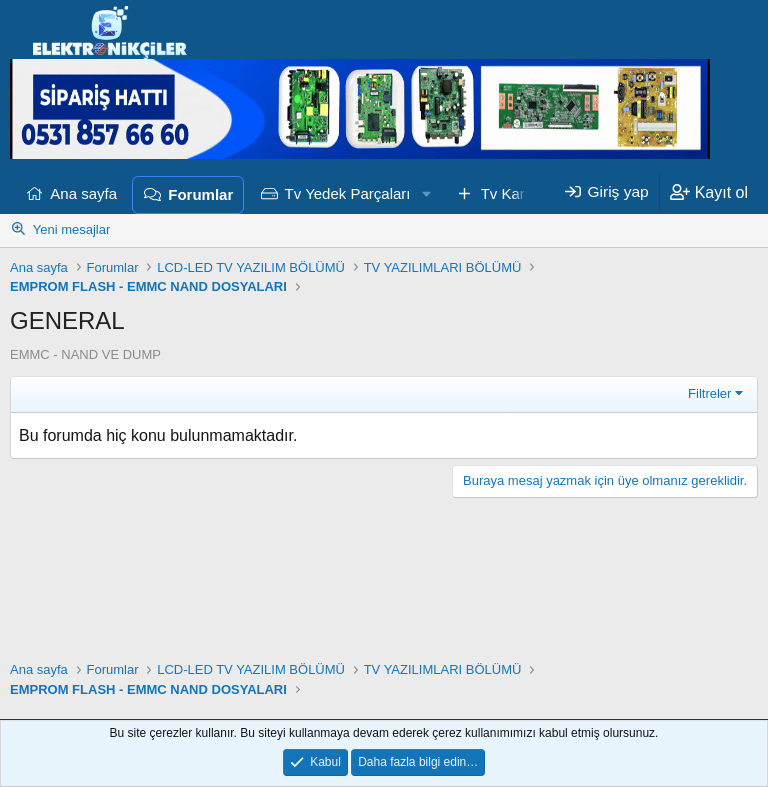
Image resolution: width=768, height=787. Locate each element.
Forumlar (200, 194)
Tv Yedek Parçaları (348, 193)
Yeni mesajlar (72, 229)
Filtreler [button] (709, 393)
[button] (426, 194)
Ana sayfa (83, 193)
